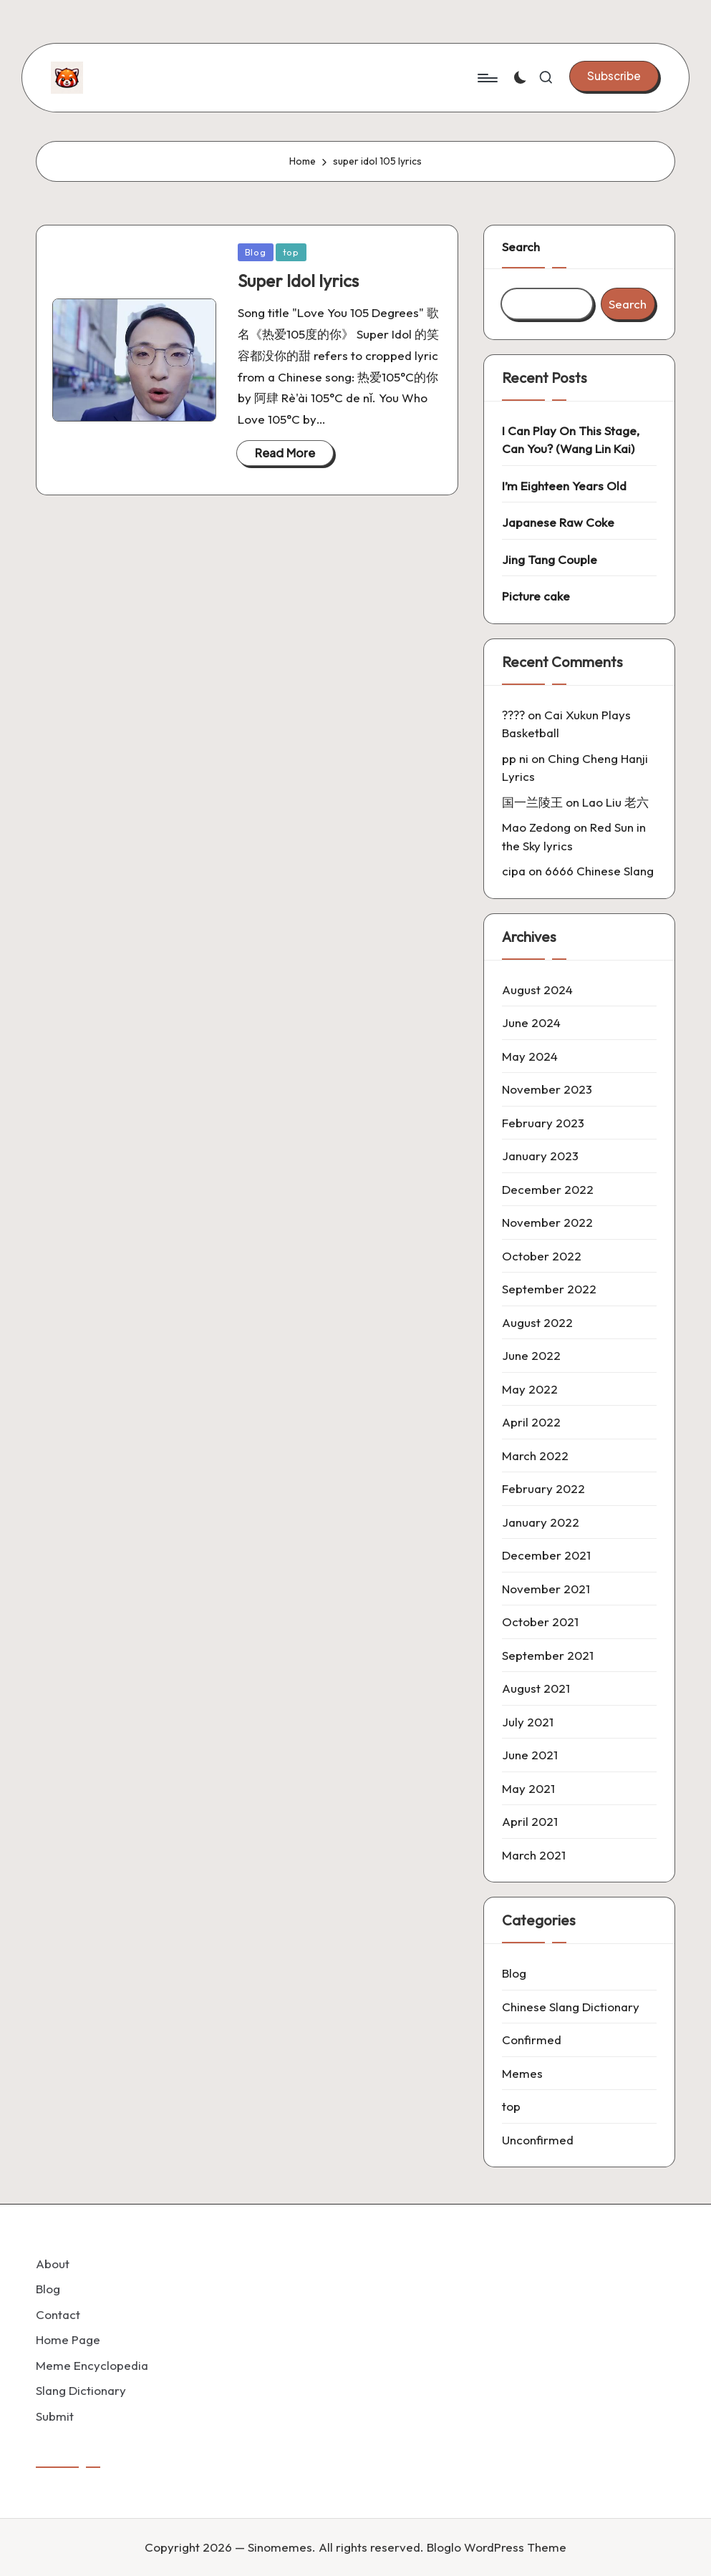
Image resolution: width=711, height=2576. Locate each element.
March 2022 (535, 1455)
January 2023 (540, 1155)
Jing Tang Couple (549, 559)
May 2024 (530, 1056)
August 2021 (536, 1688)
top (291, 252)
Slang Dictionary (81, 2390)
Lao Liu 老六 (615, 802)
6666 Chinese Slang (599, 870)
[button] (614, 76)
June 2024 (531, 1022)
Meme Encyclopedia (92, 2365)
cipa (514, 870)
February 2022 (543, 1488)
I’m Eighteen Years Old (564, 485)
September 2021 (548, 1655)
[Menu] (486, 78)
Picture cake (536, 595)
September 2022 (549, 1288)
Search (521, 246)
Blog (255, 252)
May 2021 (528, 1788)
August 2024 (537, 989)
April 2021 (530, 1821)
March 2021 (534, 1854)
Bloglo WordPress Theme (496, 2547)
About (52, 2263)
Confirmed (531, 2039)
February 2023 (543, 1122)
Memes (522, 2073)
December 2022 (548, 1189)
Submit (55, 2416)
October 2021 (540, 1621)
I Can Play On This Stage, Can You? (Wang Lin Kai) (570, 440)
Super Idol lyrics (298, 280)
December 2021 (546, 1554)
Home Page (68, 2339)
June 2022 (531, 1355)
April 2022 (531, 1421)
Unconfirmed (538, 2139)
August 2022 (537, 1322)
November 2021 (546, 1588)
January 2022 (540, 1522)
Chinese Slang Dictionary (570, 2006)
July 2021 (527, 1721)
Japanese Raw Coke (558, 522)
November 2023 (547, 1089)
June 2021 (530, 1754)
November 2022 (547, 1222)
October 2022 (541, 1255)
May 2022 (530, 1388)
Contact (58, 2314)
